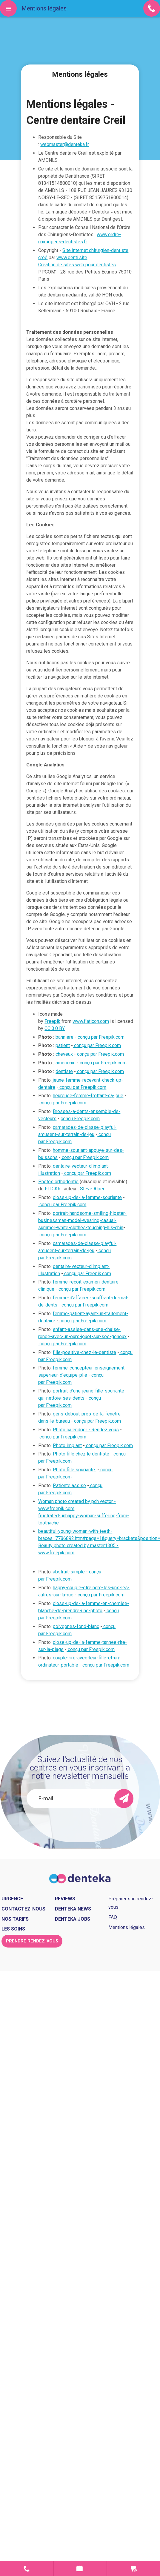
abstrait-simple (69, 1572)
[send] (123, 1798)
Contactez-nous (23, 1909)
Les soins (13, 1929)
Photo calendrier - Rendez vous (86, 1430)
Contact (26, 2568)
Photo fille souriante (74, 1470)
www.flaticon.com (91, 1021)
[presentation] (80, 1824)
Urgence (133, 2568)
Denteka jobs (72, 1919)
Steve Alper (92, 1189)
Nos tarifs (15, 1919)
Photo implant (67, 1445)
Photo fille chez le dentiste (81, 1454)
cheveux (64, 1054)
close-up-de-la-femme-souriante (87, 1197)
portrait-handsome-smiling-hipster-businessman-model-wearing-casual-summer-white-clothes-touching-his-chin (82, 1220)
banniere (64, 1037)
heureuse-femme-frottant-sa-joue (88, 1095)
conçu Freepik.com (80, 1118)
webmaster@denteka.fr (64, 144)
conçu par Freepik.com (100, 1037)
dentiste (64, 1071)
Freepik (52, 1021)
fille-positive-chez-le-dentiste (84, 1352)
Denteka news (73, 1909)
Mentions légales (126, 1927)
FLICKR (53, 1189)
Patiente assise (69, 1485)
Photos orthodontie (58, 1181)
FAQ (112, 1917)
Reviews (65, 1899)
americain (66, 1063)
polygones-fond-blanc (76, 1626)
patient (63, 1045)
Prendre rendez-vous (80, 2568)
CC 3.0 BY (54, 1028)
